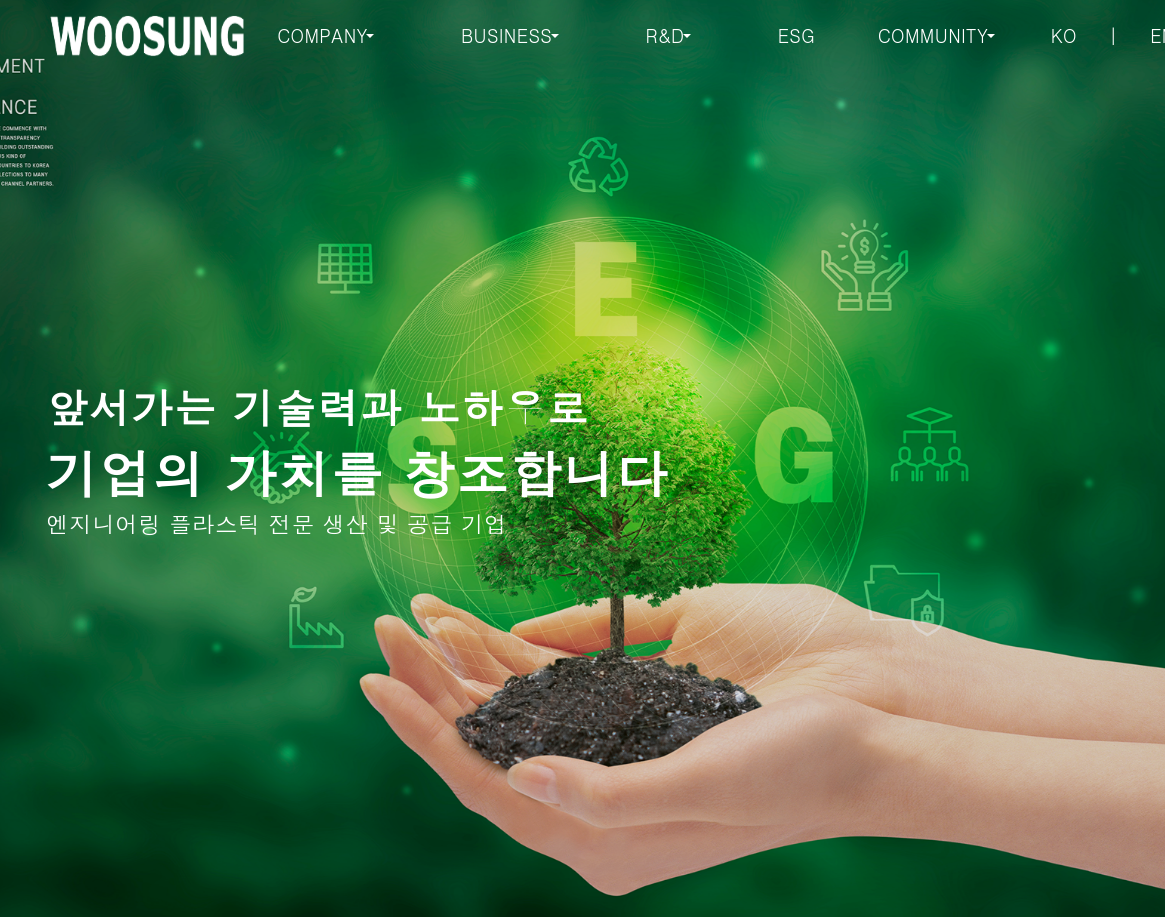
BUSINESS (506, 35)
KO (1064, 35)
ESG (796, 35)
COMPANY (322, 35)
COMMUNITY (933, 35)
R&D (664, 35)
